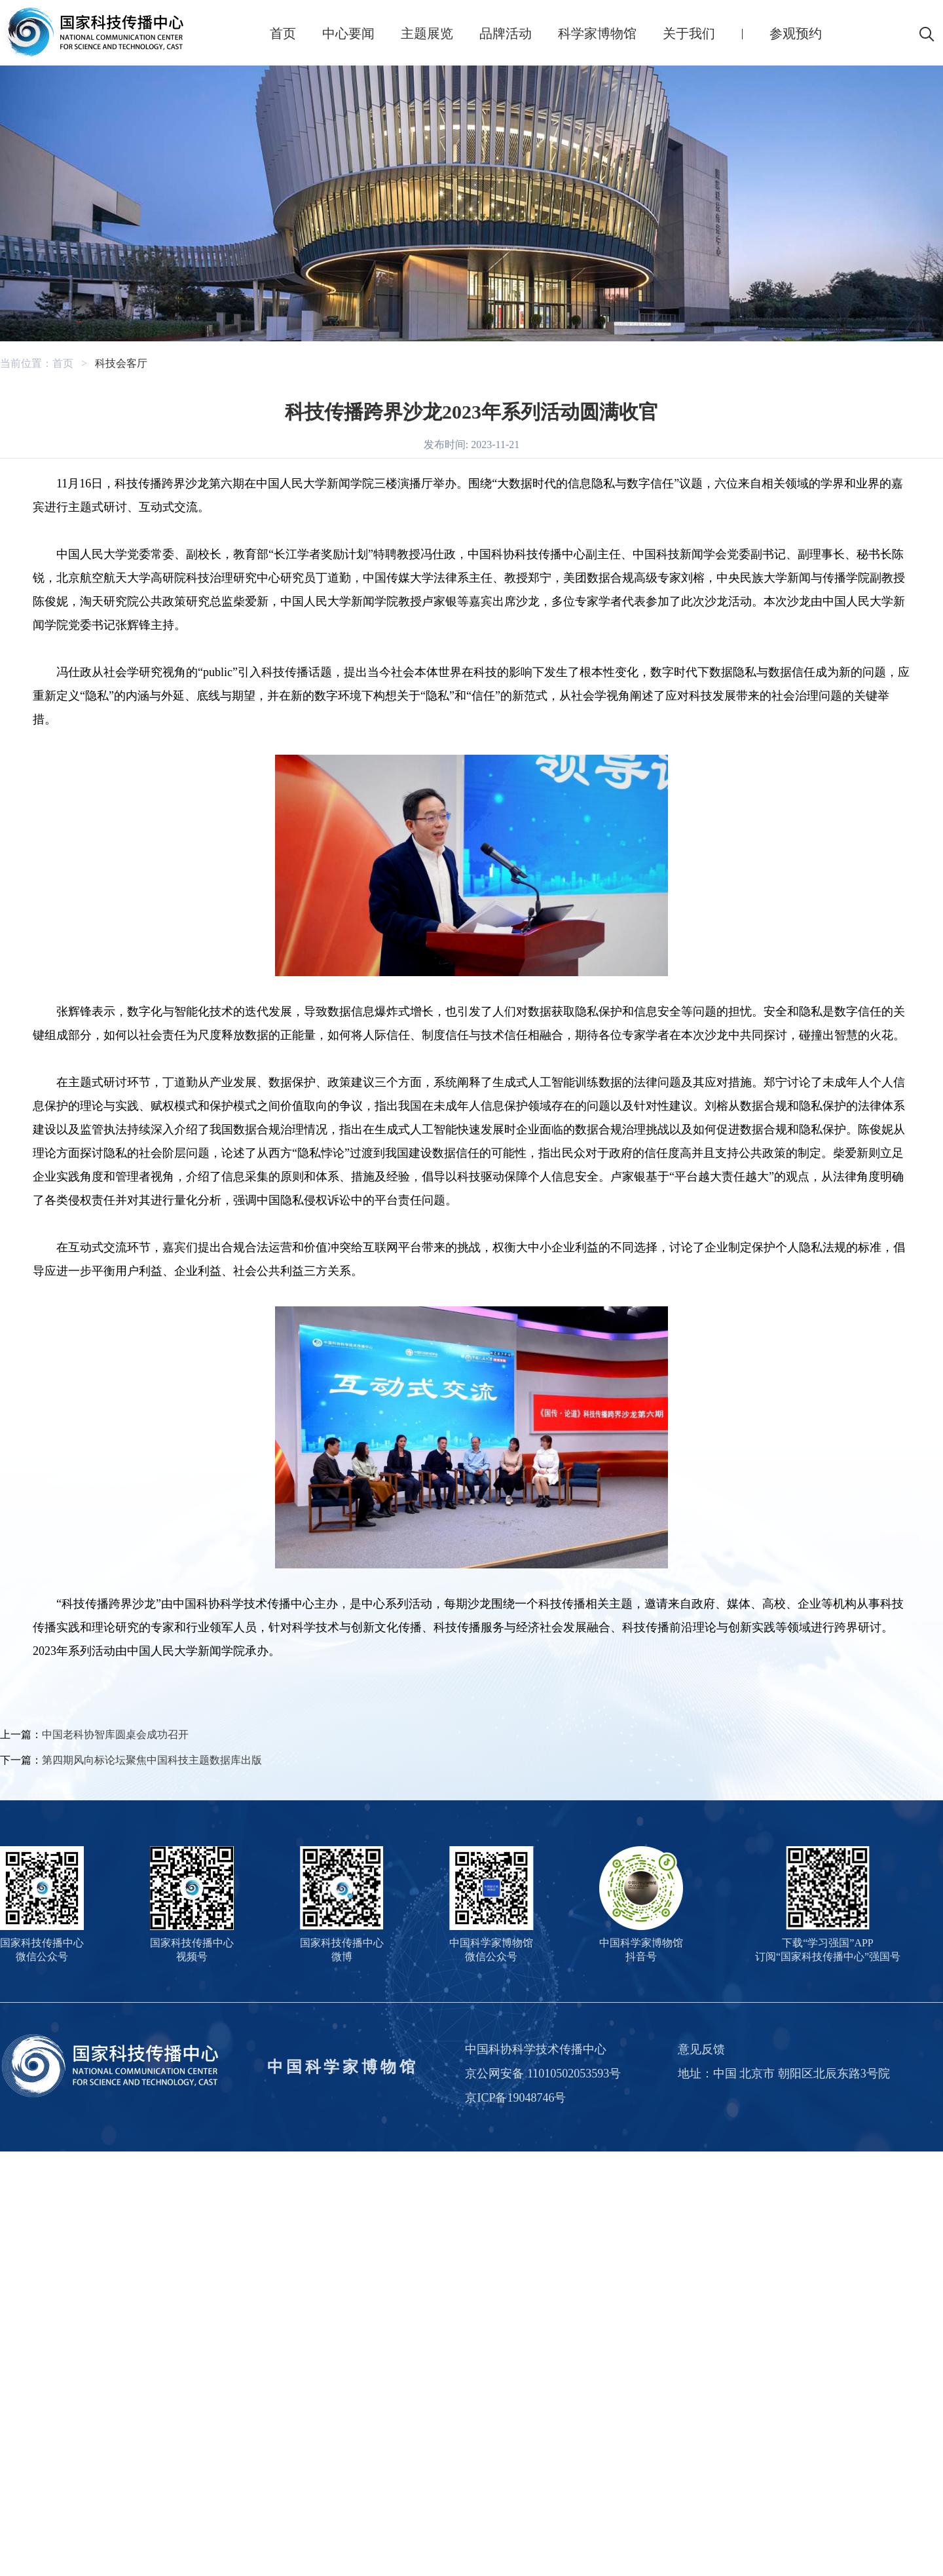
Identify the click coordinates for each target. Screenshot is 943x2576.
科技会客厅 (121, 363)
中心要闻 (348, 33)
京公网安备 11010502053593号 (543, 2073)
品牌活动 (505, 33)
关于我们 (689, 33)
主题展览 (427, 33)
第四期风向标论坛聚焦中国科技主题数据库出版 (152, 1760)
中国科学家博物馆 (342, 2066)
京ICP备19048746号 (515, 2097)
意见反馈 (701, 2049)
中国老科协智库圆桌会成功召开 (115, 1734)
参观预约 (795, 33)
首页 (283, 33)
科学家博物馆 (597, 33)
